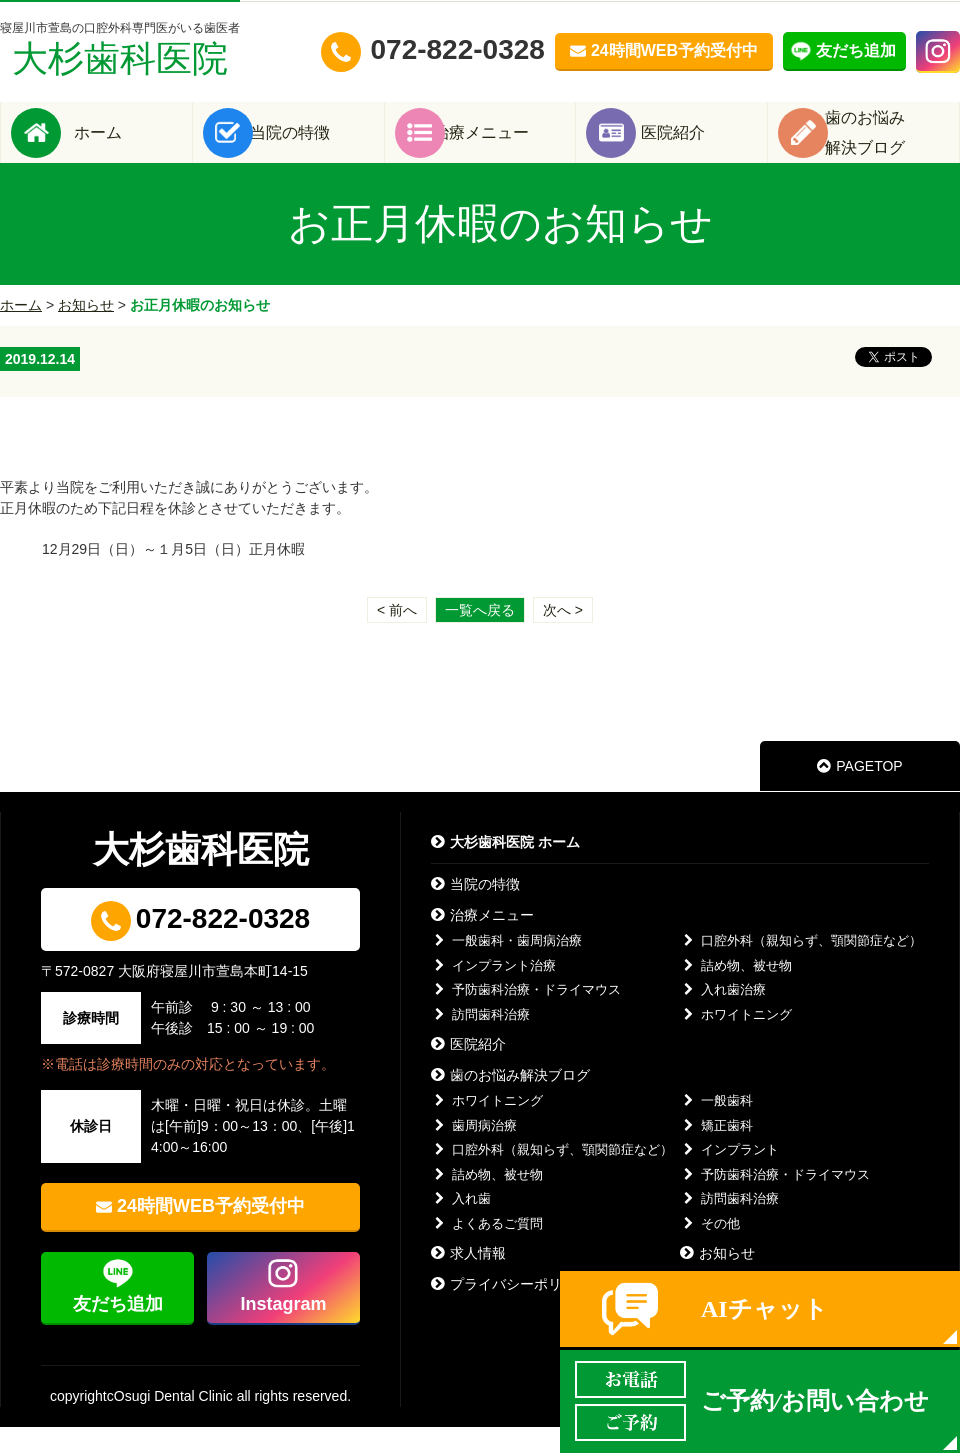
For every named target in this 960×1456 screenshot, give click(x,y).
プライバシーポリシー (510, 1313)
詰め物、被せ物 (736, 994)
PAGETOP (859, 795)
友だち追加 (118, 1333)
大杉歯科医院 (120, 49)
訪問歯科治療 (480, 1043)
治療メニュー (510, 146)
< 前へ (397, 639)
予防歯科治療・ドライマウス (526, 1018)
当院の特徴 (318, 146)
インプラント (729, 1178)
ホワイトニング (736, 1043)
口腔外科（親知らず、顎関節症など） (801, 969)
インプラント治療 (493, 994)
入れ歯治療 (723, 1018)
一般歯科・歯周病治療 (506, 969)
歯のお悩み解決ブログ (510, 1104)
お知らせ (86, 334)
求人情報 (468, 1282)
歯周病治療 (474, 1154)
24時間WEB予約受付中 (211, 1235)
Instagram (283, 1333)
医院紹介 (702, 146)
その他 (710, 1252)
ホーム (126, 146)
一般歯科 (716, 1129)
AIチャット (764, 1309)
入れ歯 (461, 1227)
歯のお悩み (894, 146)
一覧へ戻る (480, 639)
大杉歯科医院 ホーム (505, 871)
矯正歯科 (716, 1154)
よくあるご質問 (487, 1252)
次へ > (563, 639)
